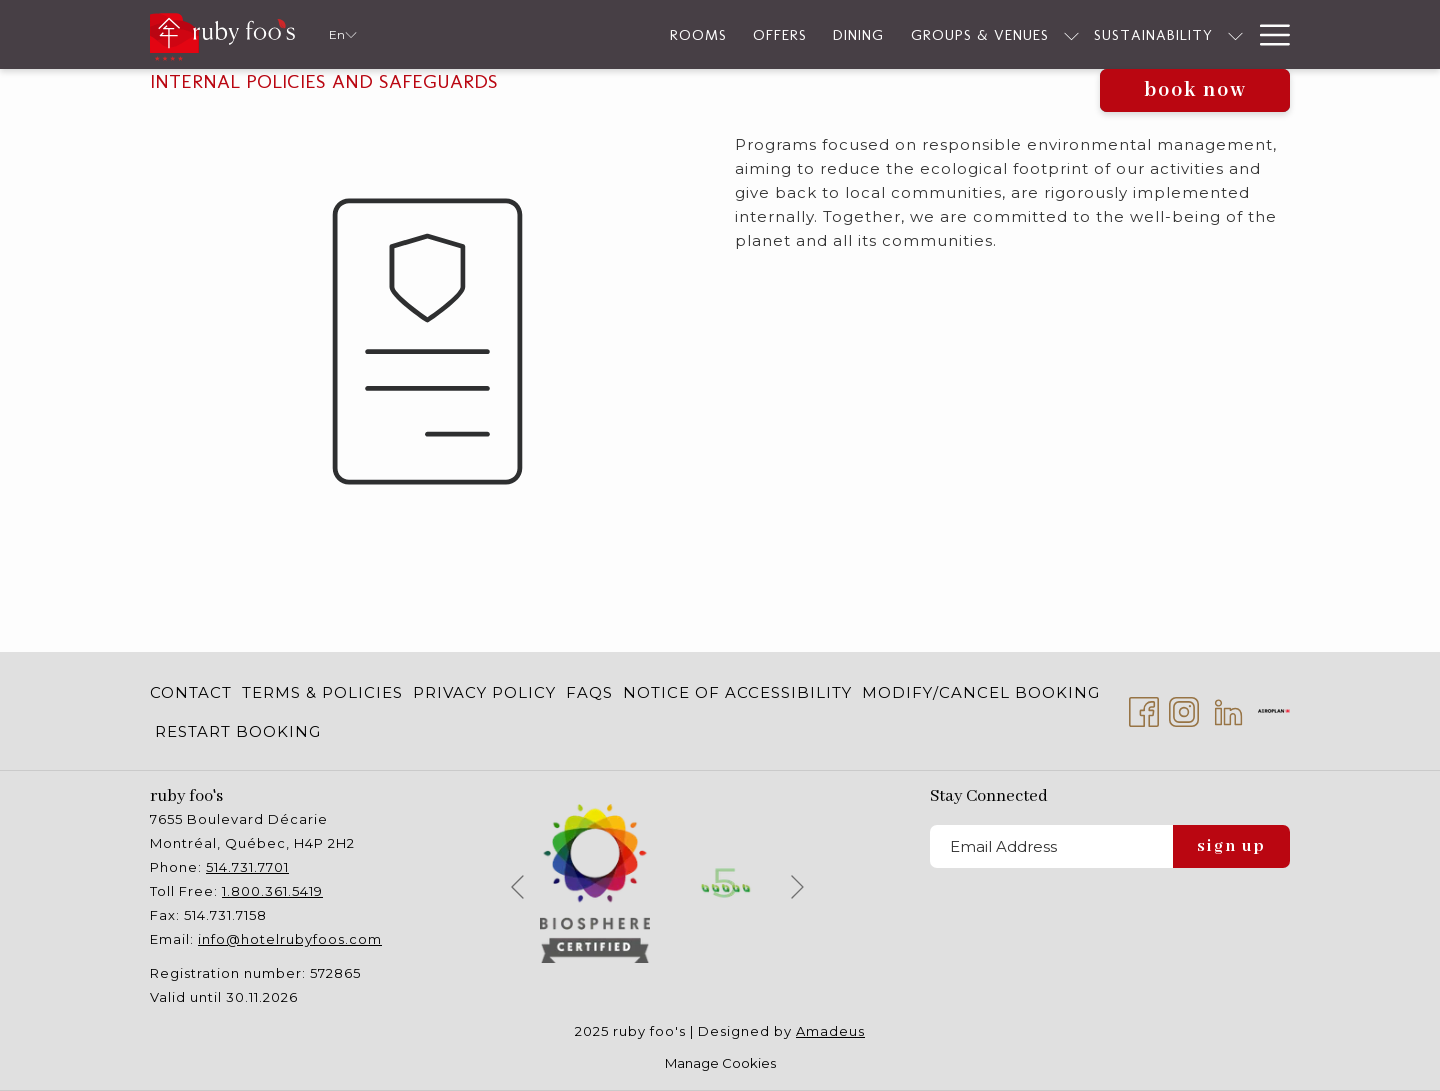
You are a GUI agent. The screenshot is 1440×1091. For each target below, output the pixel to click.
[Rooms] (605, 34)
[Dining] (765, 34)
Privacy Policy (484, 692)
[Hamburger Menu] (1267, 34)
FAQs (589, 692)
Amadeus (830, 1031)
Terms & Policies (322, 692)
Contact (191, 692)
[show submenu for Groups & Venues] (978, 34)
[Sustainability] (1060, 34)
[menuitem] (193, 692)
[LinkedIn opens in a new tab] (1228, 709)
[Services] (1198, 34)
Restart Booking (238, 731)
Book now (1195, 90)
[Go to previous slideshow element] (517, 886)
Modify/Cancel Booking (981, 692)
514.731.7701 (247, 867)
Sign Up (1231, 846)
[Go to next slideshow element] (797, 886)
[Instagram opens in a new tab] (1184, 709)
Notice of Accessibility (737, 692)
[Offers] (687, 34)
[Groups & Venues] (886, 34)
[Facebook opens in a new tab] (1144, 709)
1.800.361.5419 (272, 891)
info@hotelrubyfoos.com (290, 939)
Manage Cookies (720, 1063)
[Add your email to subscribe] (1051, 846)
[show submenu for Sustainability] (1142, 34)
